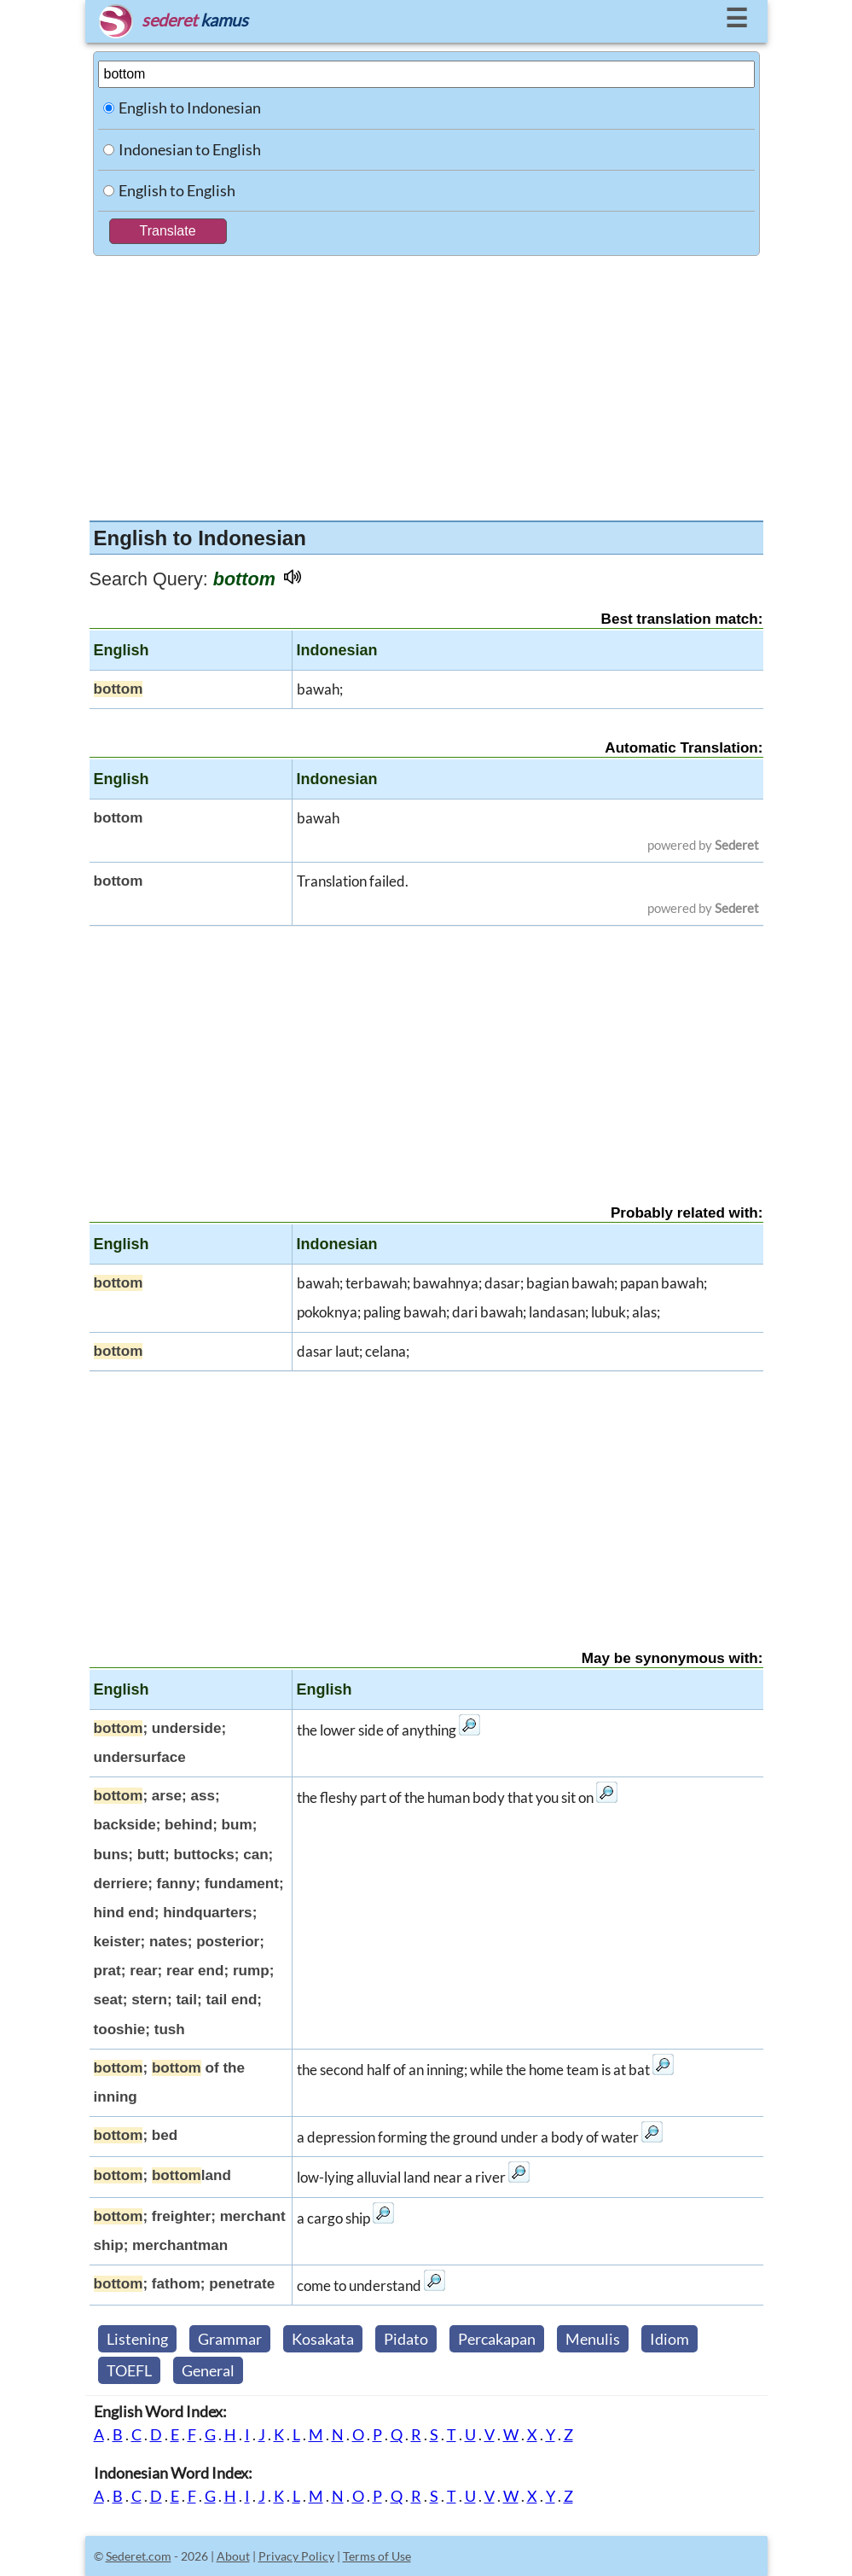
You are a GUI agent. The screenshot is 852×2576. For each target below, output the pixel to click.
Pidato (406, 2338)
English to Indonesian (190, 107)
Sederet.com (138, 2556)
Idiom (669, 2338)
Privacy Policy (296, 2556)
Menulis (592, 2338)
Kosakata (323, 2338)
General (208, 2370)
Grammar (230, 2338)
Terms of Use (377, 2556)
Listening (137, 2338)
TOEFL (129, 2370)
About (233, 2556)
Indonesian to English (190, 149)
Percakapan (497, 2338)
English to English (177, 190)
